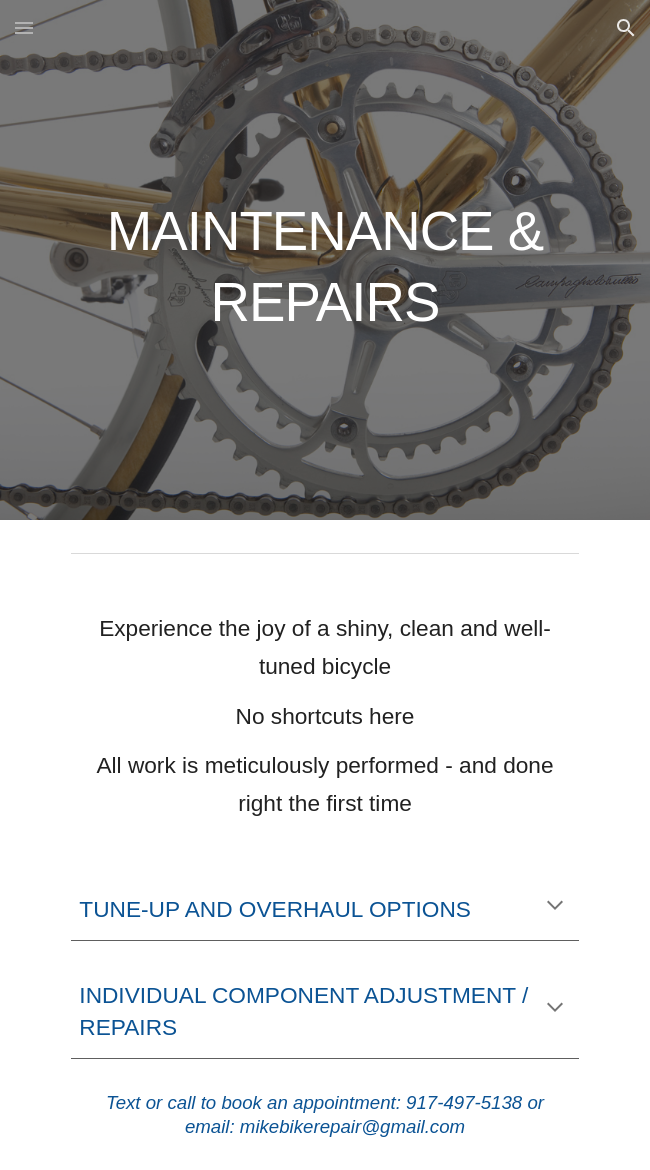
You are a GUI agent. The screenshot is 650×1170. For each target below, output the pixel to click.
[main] (324, 259)
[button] (24, 27)
